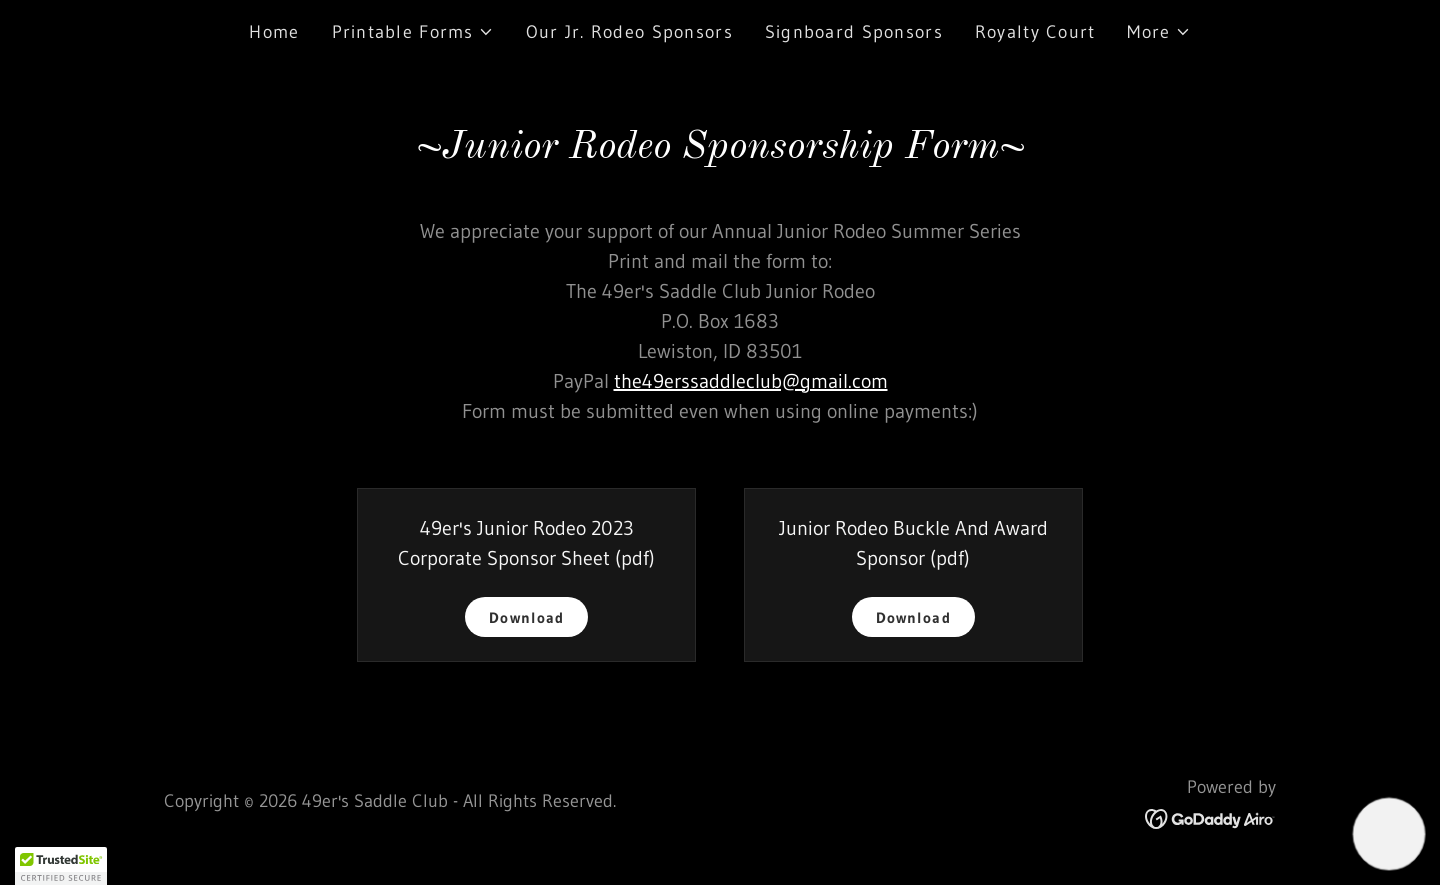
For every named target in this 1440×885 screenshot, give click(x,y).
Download (526, 617)
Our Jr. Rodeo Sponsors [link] (629, 32)
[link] (1210, 817)
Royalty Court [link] (1035, 32)
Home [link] (274, 32)
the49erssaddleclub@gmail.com (751, 381)
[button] (413, 32)
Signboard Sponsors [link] (854, 32)
